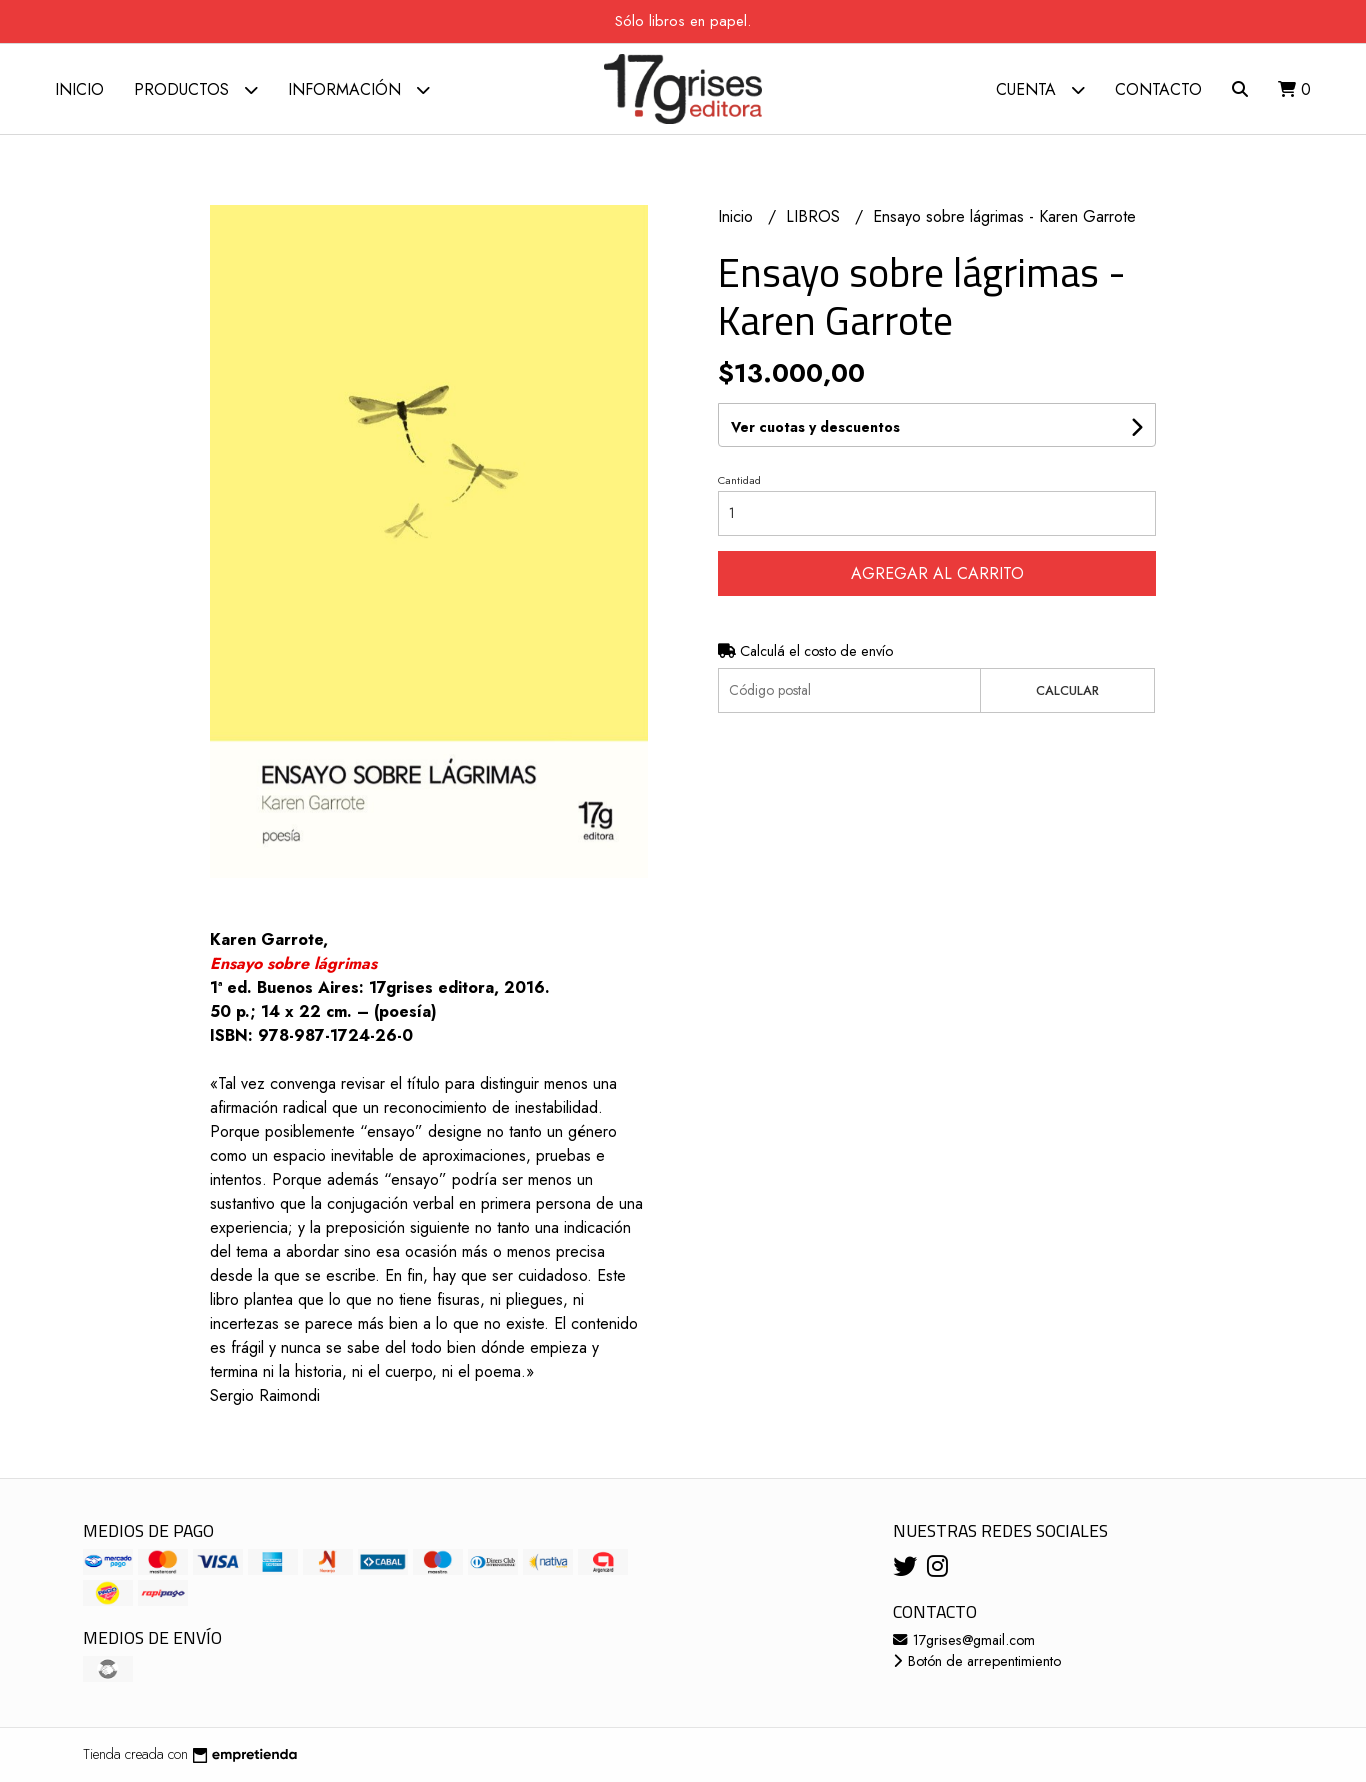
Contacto (1158, 89)
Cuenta (1040, 89)
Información (359, 89)
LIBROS (815, 216)
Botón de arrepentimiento (977, 1661)
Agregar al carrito (937, 573)
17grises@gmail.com (964, 1640)
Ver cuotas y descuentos (815, 427)
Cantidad (739, 480)
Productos (196, 89)
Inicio (79, 89)
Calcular (1067, 690)
